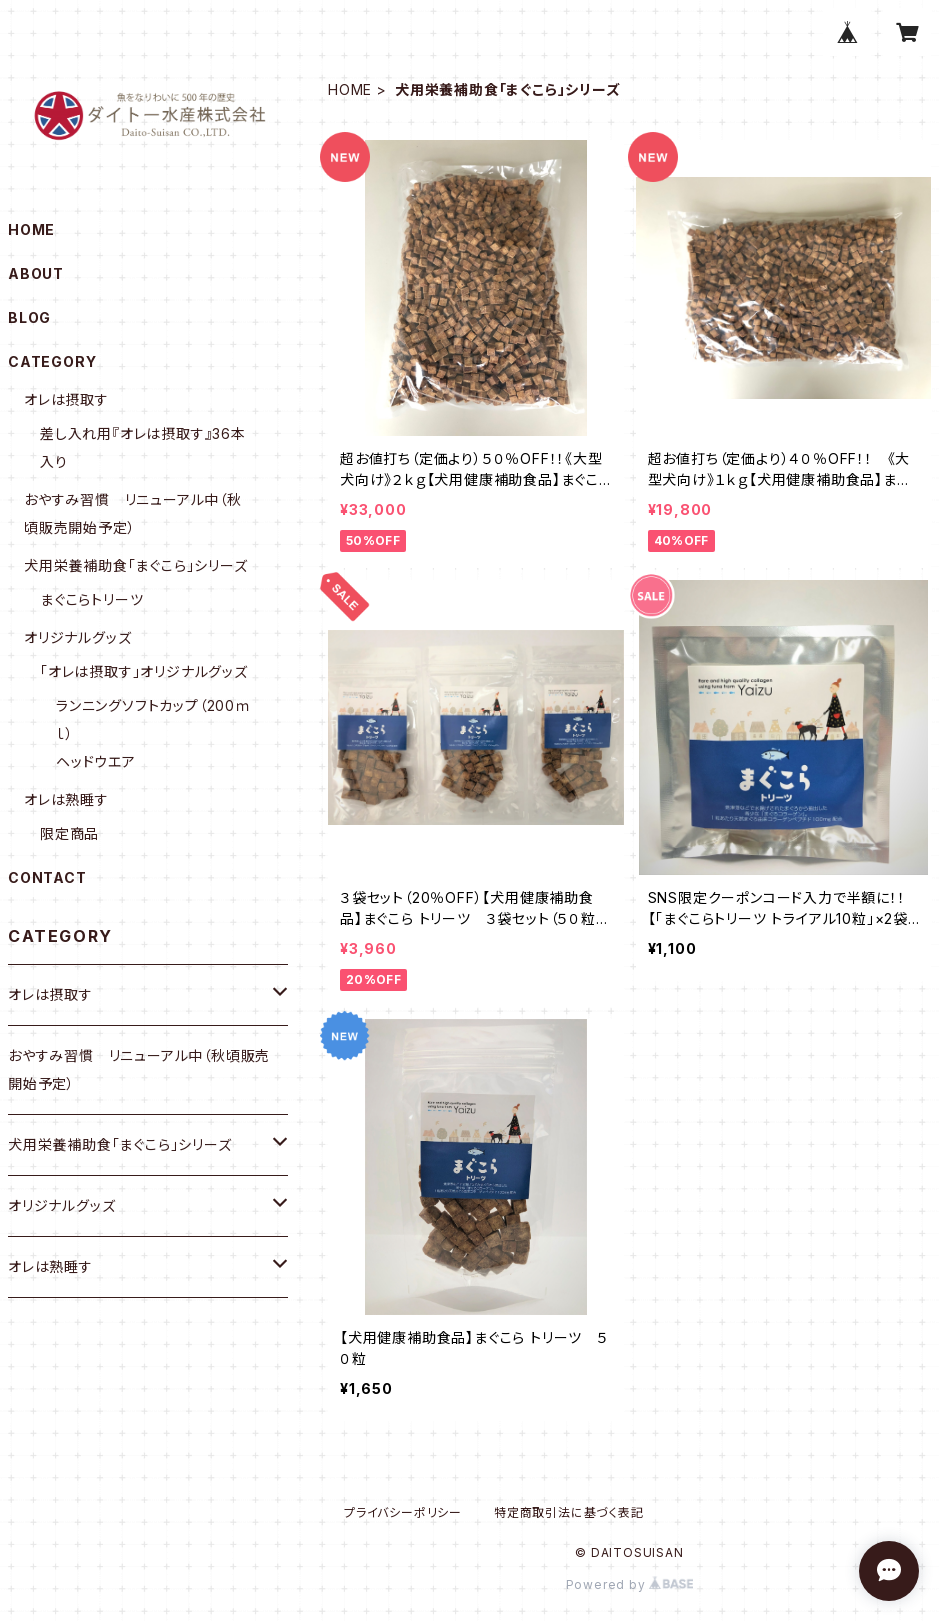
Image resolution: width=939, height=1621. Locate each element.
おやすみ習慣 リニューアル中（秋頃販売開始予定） (139, 1069)
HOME (350, 89)
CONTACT (47, 877)
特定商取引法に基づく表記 (569, 1512)
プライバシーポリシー (403, 1512)
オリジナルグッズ (77, 637)
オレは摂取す (66, 399)
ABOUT (36, 273)
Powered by (630, 1584)
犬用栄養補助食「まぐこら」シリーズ (136, 565)
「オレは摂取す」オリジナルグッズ (144, 671)
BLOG (29, 317)
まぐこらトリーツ (91, 599)
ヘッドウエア (96, 761)
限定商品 (69, 833)
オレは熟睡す (66, 799)
